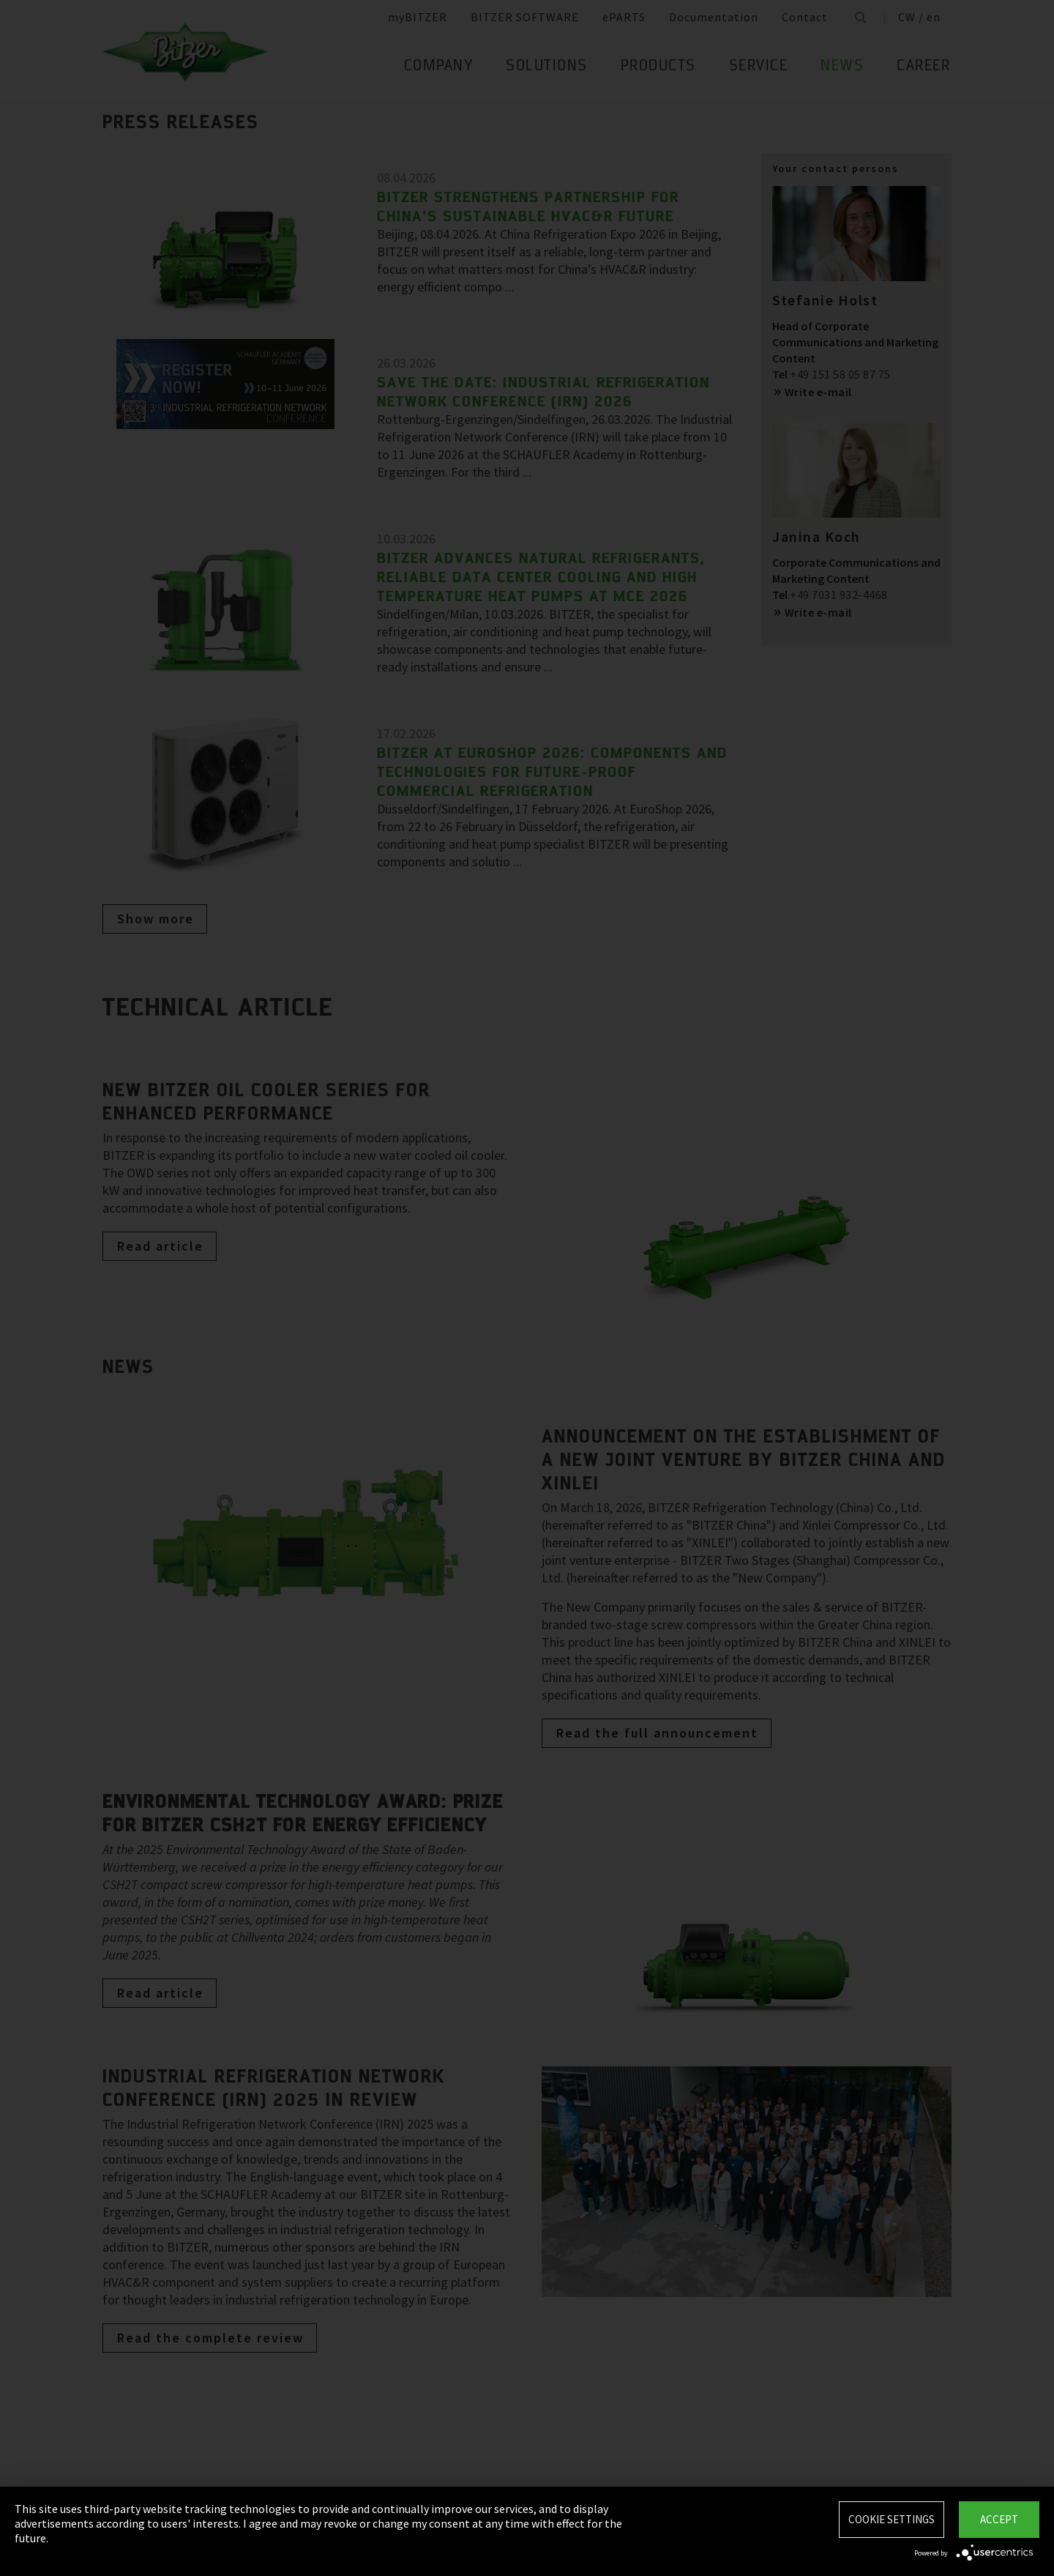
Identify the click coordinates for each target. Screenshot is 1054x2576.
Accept (999, 2519)
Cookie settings (891, 2519)
